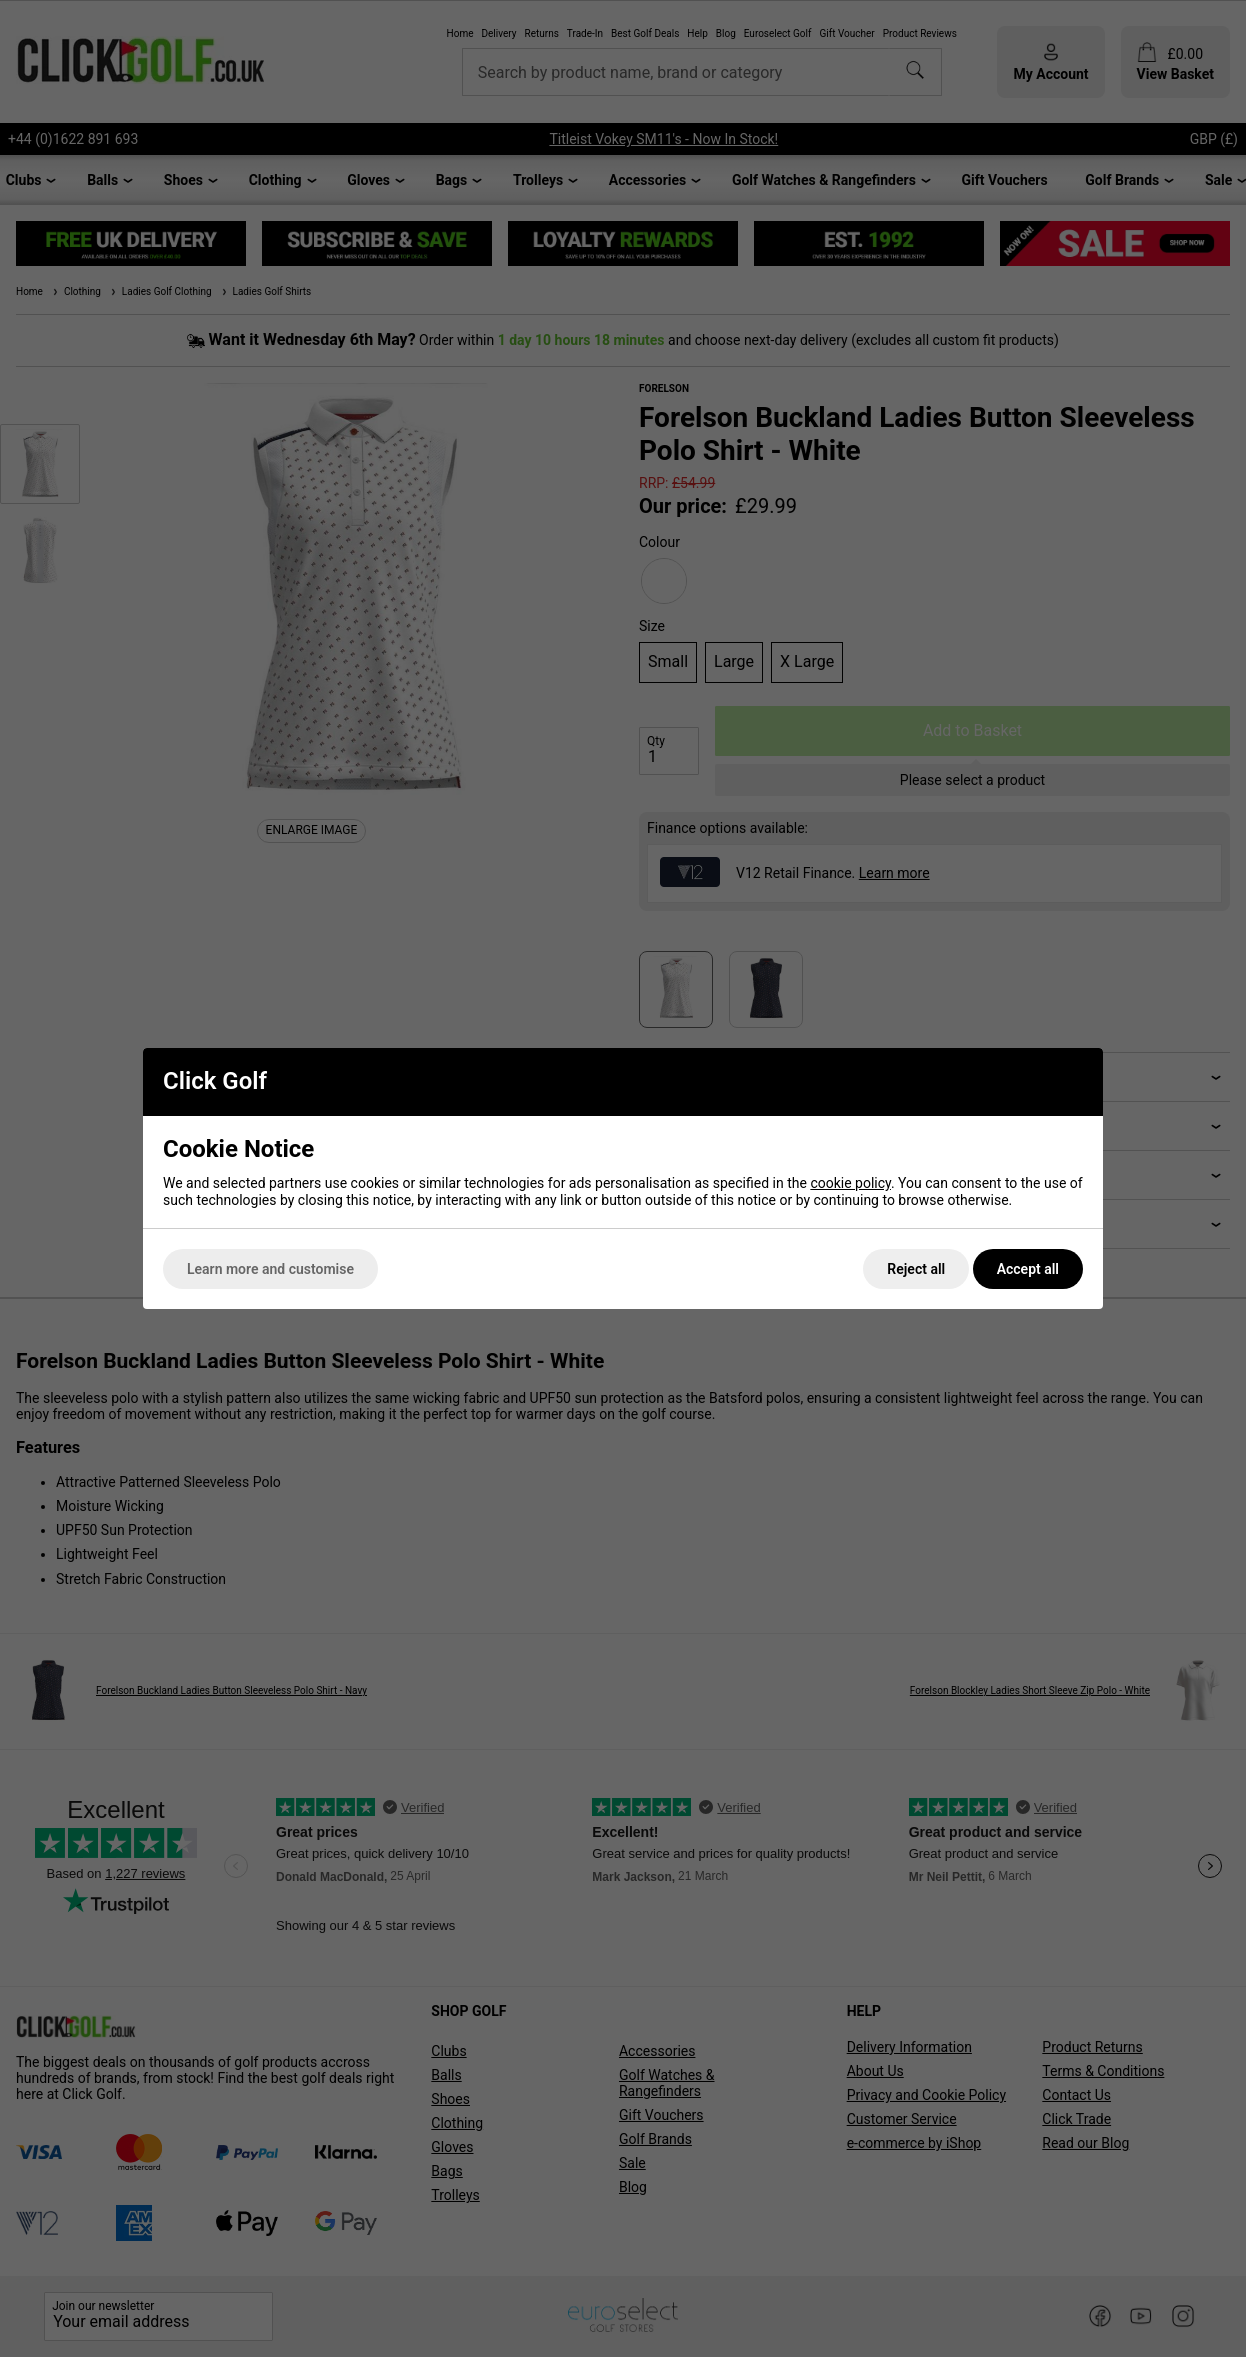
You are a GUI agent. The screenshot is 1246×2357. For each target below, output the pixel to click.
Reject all (916, 1269)
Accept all (1028, 1269)
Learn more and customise (270, 1269)
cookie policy (850, 1183)
